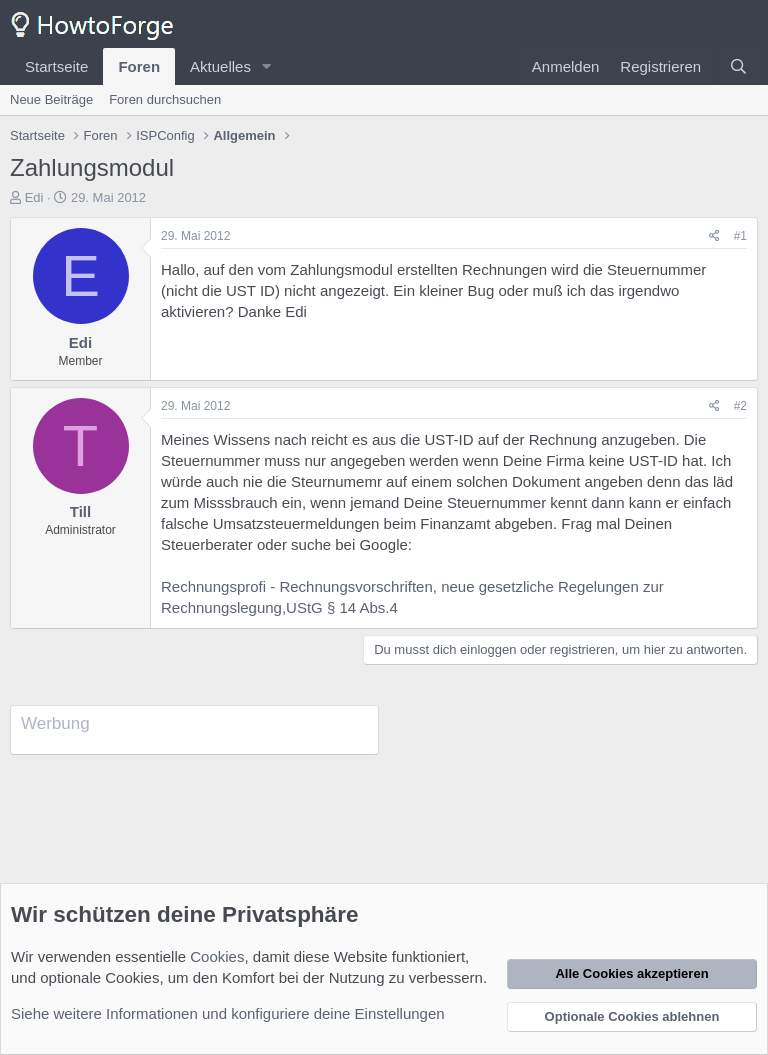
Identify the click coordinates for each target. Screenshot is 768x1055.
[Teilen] (714, 236)
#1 (740, 236)
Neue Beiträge (51, 99)
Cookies (217, 956)
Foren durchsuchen (165, 99)
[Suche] (738, 66)
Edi (34, 197)
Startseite (56, 66)
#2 (740, 406)
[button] (267, 66)
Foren (139, 66)
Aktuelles (220, 66)
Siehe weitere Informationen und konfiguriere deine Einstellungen (228, 1013)
